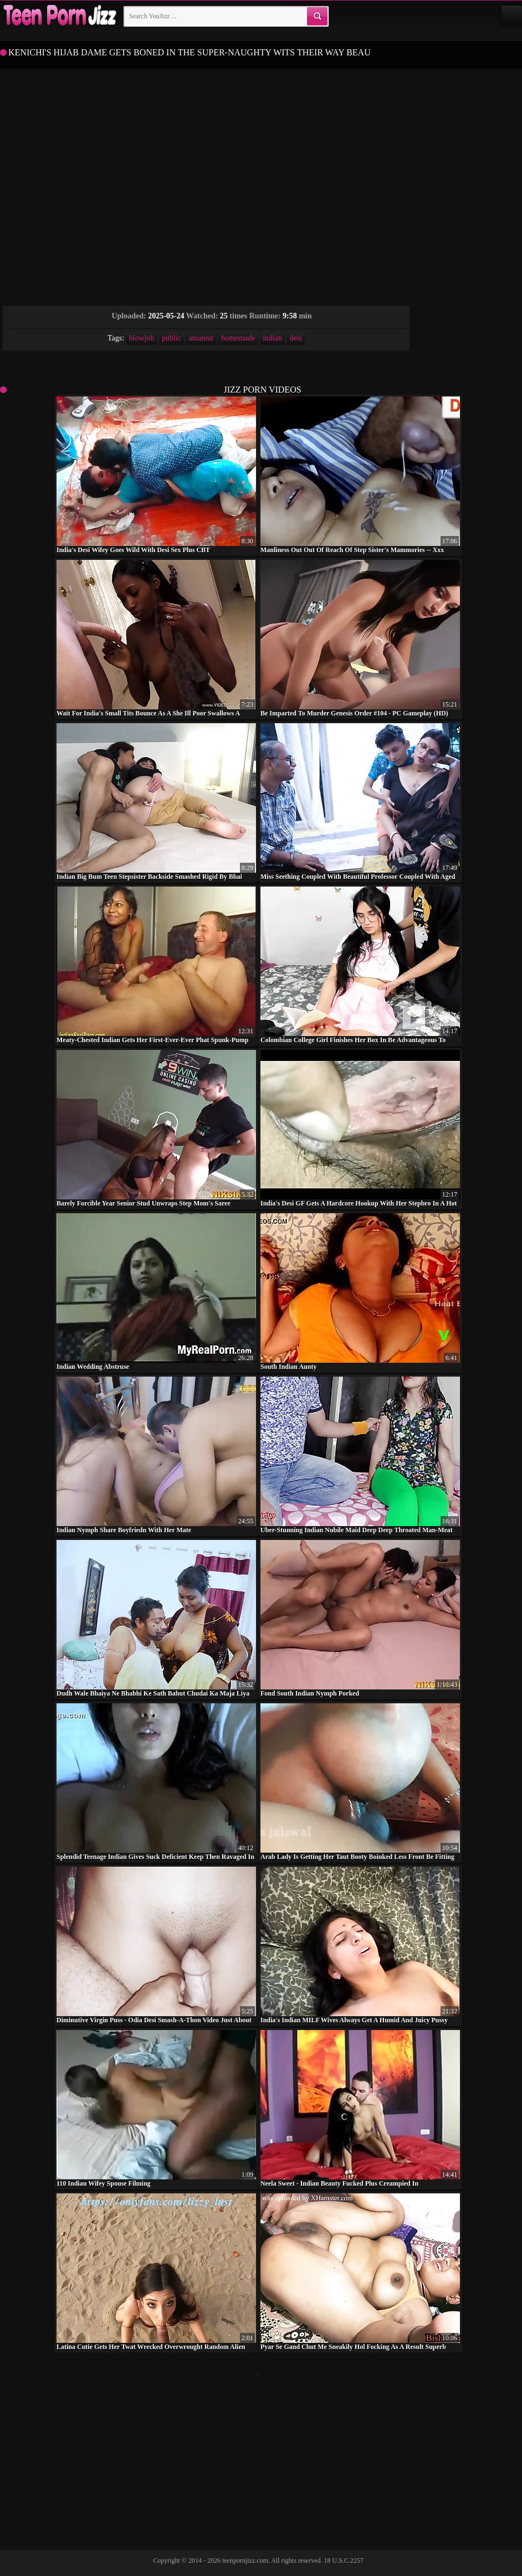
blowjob (142, 338)
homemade (238, 338)
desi (295, 338)
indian (272, 338)
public (171, 338)
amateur (200, 338)
